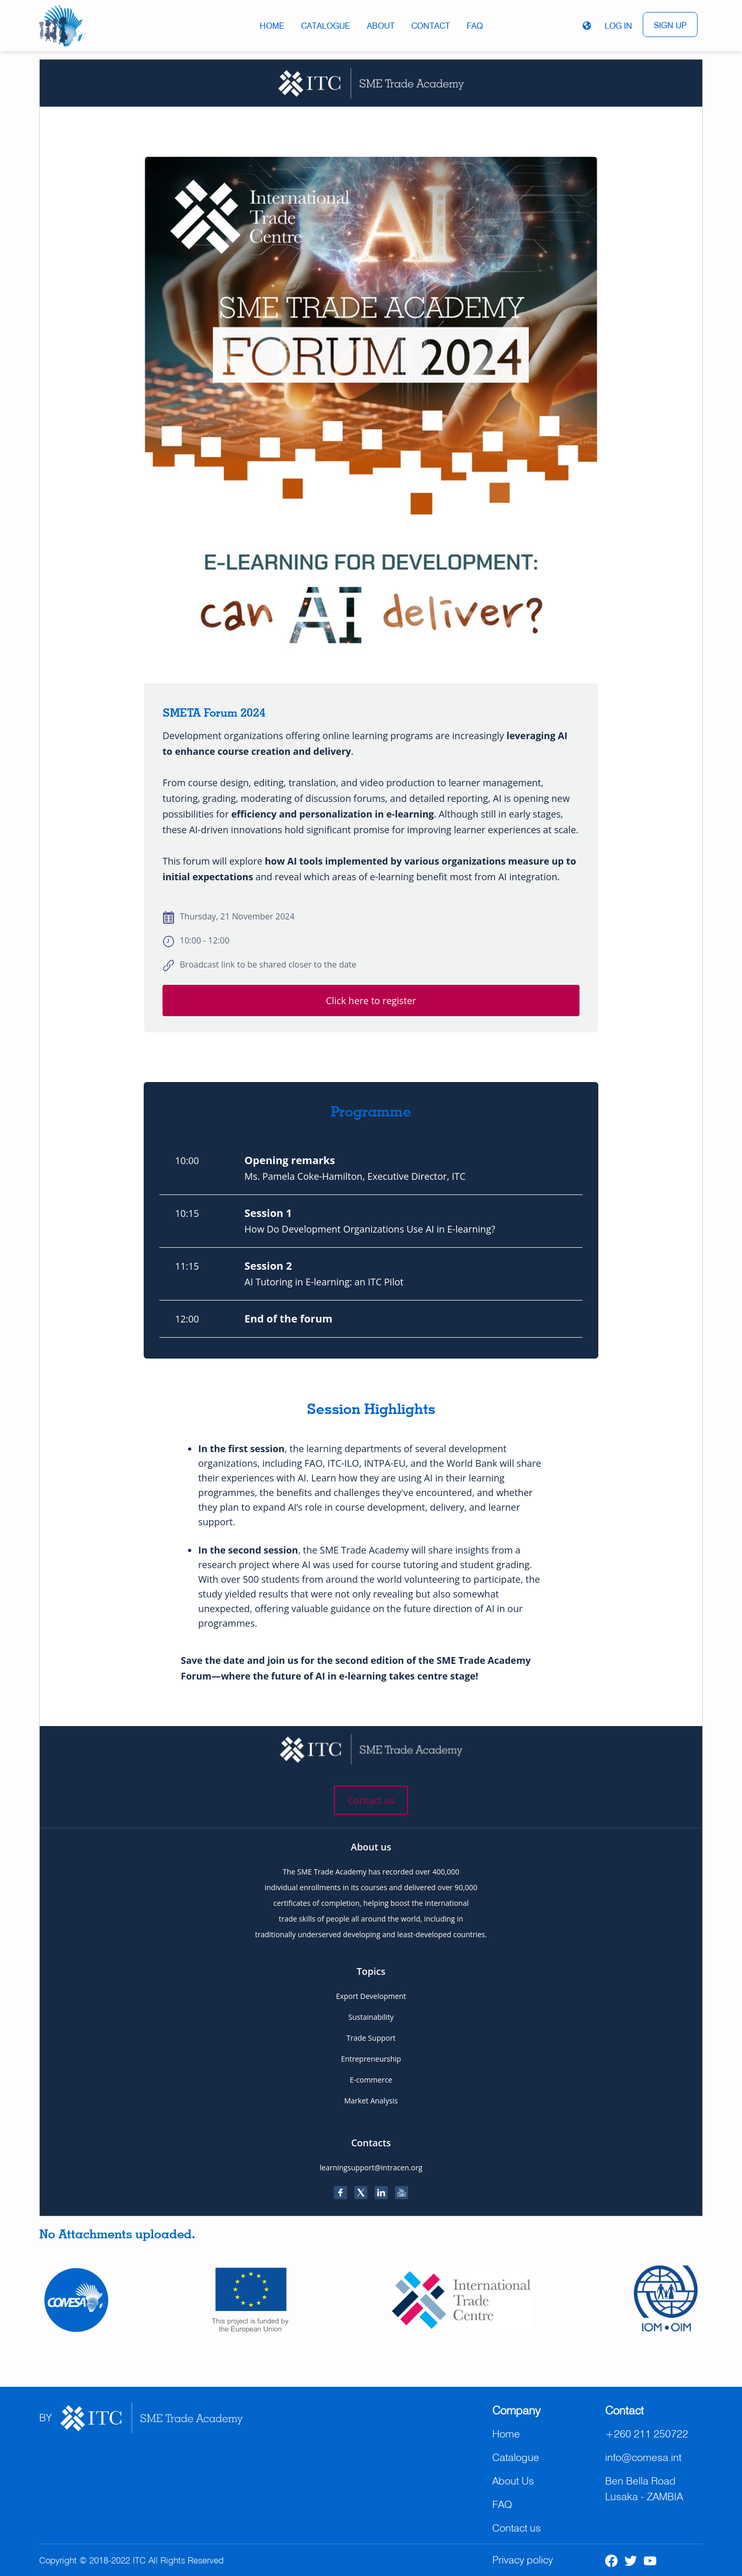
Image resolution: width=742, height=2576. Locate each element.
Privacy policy (522, 2559)
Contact (430, 25)
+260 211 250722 (646, 2433)
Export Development (371, 1996)
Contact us (371, 1800)
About (381, 25)
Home (272, 25)
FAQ (475, 25)
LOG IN (618, 25)
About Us (513, 2480)
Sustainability (371, 2017)
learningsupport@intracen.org (371, 2167)
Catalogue (325, 25)
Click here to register (371, 1000)
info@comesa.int (643, 2457)
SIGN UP (670, 25)
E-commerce (371, 2080)
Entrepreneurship (371, 2059)
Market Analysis (371, 2101)
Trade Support (371, 2038)
